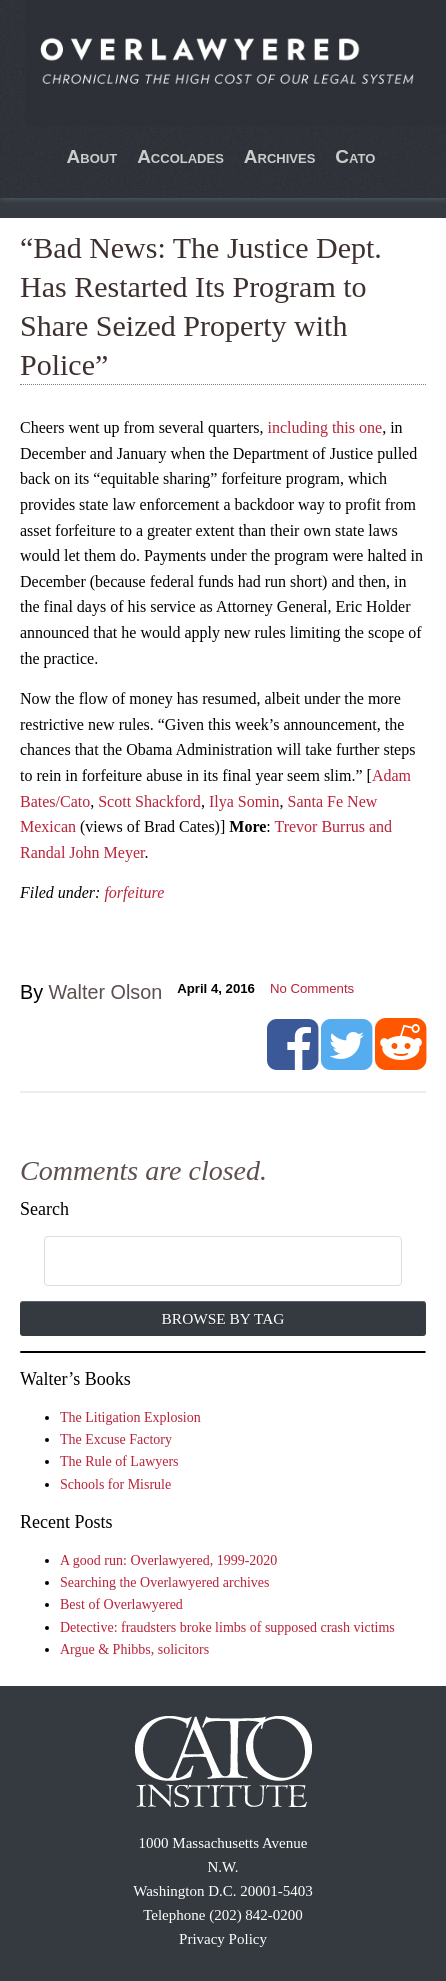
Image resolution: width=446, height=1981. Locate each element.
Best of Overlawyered (121, 1604)
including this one (324, 427)
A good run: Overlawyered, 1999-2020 (168, 1560)
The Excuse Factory (116, 1439)
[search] (202, 1262)
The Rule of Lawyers (119, 1461)
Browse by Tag (223, 1318)
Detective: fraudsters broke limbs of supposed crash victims (227, 1627)
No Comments (312, 988)
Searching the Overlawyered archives (165, 1582)
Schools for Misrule (115, 1484)
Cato (355, 156)
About (92, 156)
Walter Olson (106, 992)
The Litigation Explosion (130, 1417)
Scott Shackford (149, 801)
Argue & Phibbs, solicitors (134, 1649)
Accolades (180, 156)
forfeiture (134, 892)
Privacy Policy (223, 1939)
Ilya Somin (244, 801)
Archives (280, 156)
